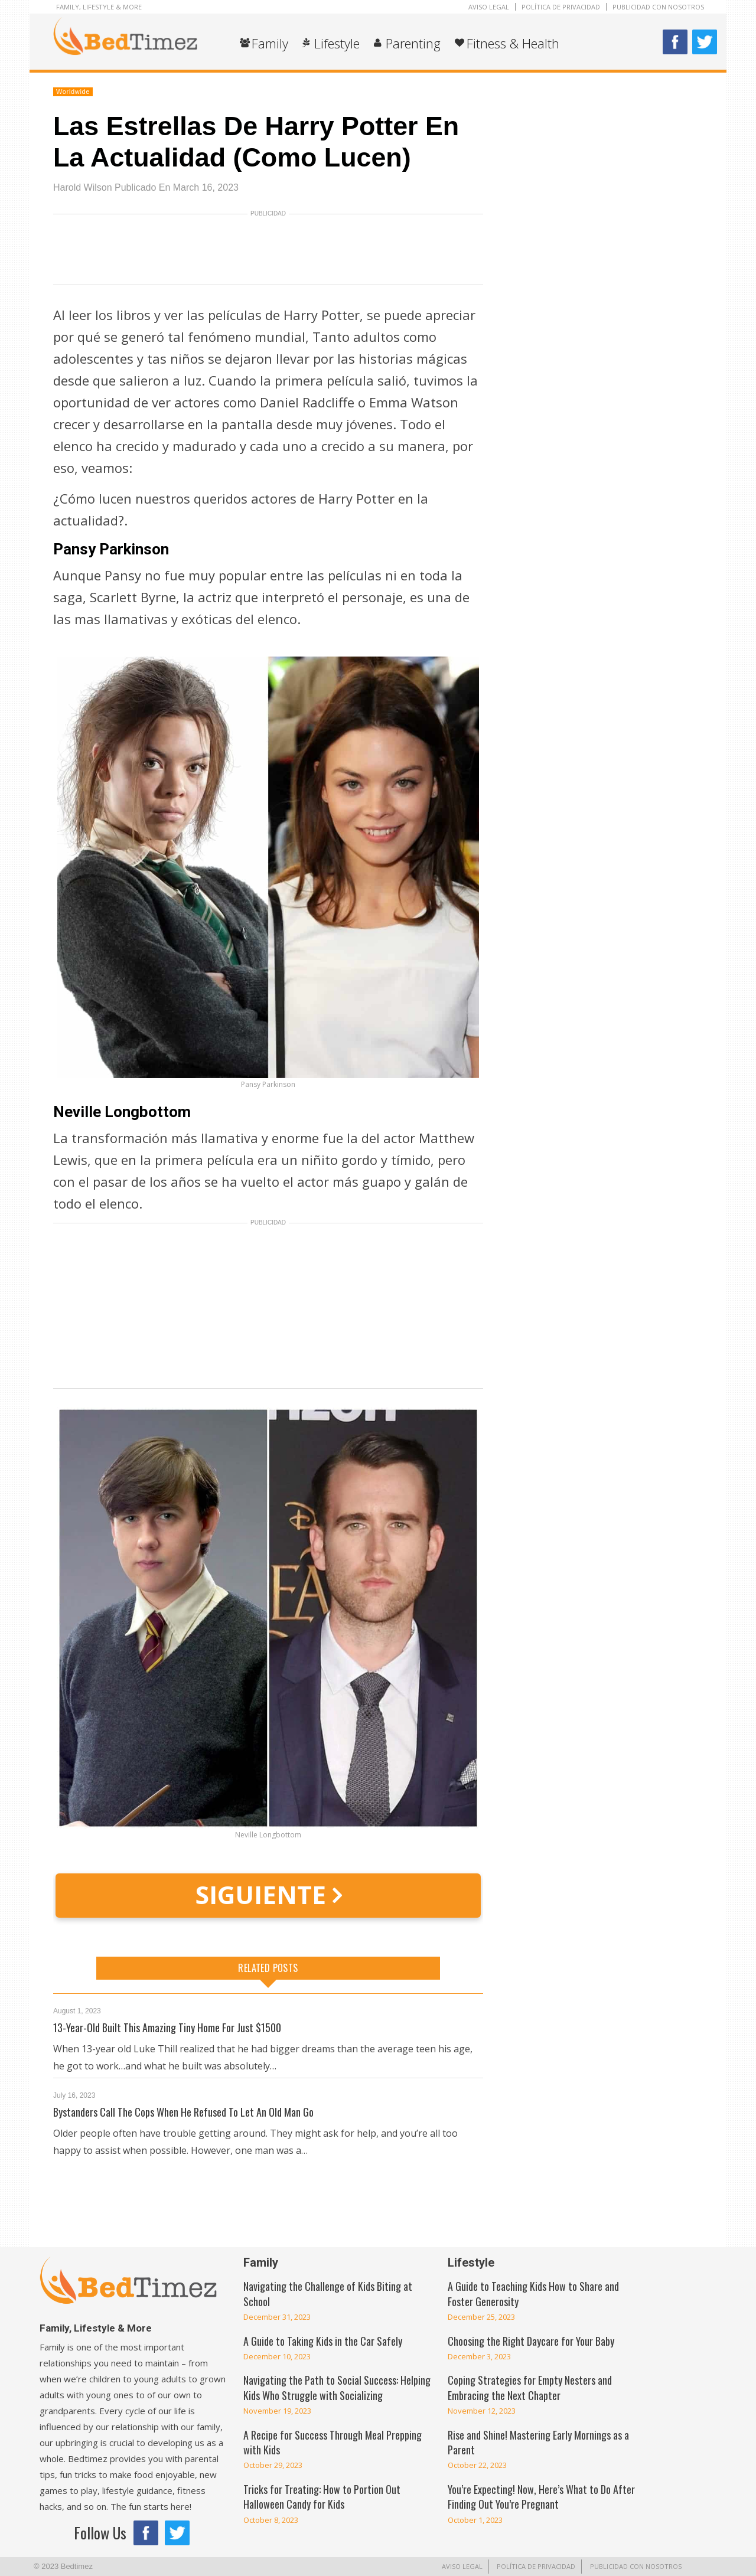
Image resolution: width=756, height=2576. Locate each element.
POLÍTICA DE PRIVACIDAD (561, 6)
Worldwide (73, 91)
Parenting (413, 43)
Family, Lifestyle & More (99, 6)
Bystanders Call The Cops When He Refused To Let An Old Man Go (183, 2112)
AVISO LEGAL (488, 6)
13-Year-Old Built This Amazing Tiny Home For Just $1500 (167, 2027)
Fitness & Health (513, 43)
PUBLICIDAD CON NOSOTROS (658, 6)
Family (270, 43)
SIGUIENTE (268, 1894)
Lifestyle (337, 43)
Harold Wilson (82, 187)
